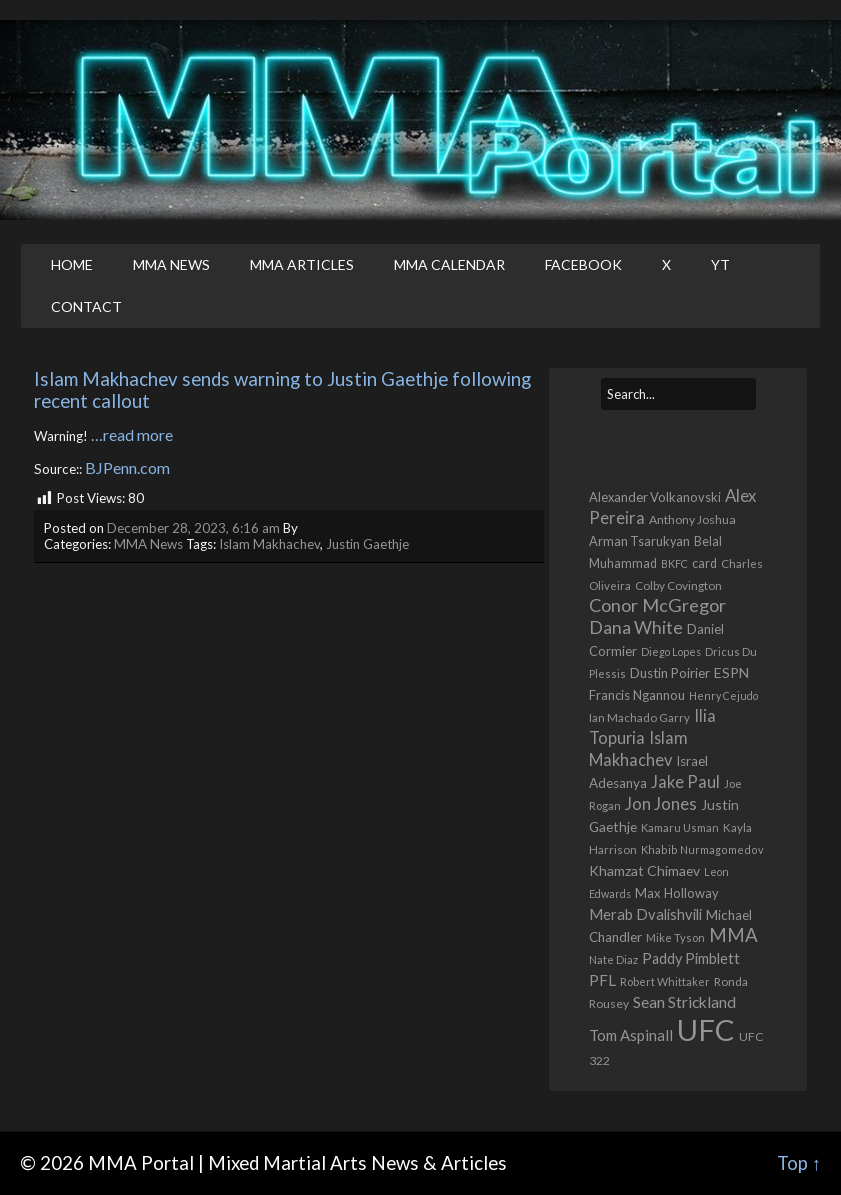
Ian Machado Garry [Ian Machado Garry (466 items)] (639, 717)
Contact (86, 306)
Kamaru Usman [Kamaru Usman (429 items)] (680, 827)
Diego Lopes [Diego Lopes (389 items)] (671, 651)
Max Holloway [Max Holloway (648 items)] (677, 893)
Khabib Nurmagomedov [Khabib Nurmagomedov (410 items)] (702, 849)
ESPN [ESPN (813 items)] (731, 672)
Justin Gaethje (367, 544)
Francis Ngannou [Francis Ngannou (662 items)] (637, 695)
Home (72, 264)
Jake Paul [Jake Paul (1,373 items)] (685, 782)
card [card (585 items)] (704, 563)
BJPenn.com (127, 467)
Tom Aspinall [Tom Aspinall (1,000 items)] (631, 1035)
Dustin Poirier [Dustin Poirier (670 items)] (670, 673)
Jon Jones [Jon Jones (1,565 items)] (661, 803)
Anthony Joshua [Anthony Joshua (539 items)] (692, 519)
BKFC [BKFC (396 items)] (674, 563)
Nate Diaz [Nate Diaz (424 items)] (613, 959)
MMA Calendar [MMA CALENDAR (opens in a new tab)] (449, 264)
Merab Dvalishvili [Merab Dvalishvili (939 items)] (645, 914)
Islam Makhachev (269, 544)
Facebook (583, 264)
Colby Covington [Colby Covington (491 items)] (678, 585)
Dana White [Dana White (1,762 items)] (636, 627)
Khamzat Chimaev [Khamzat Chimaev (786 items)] (644, 870)
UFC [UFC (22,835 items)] (706, 1029)
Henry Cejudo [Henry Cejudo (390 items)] (723, 695)
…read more (132, 434)
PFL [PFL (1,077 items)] (602, 980)
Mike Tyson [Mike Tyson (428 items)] (675, 937)
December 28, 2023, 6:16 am (193, 528)
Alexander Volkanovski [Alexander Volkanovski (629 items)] (655, 497)
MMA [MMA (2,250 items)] (733, 935)
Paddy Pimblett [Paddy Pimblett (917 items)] (691, 958)
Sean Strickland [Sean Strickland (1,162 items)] (684, 1001)
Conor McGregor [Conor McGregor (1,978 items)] (657, 605)
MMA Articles (302, 264)
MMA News (171, 264)
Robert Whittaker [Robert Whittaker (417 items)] (665, 981)
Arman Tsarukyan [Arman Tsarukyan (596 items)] (639, 541)
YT (720, 264)
